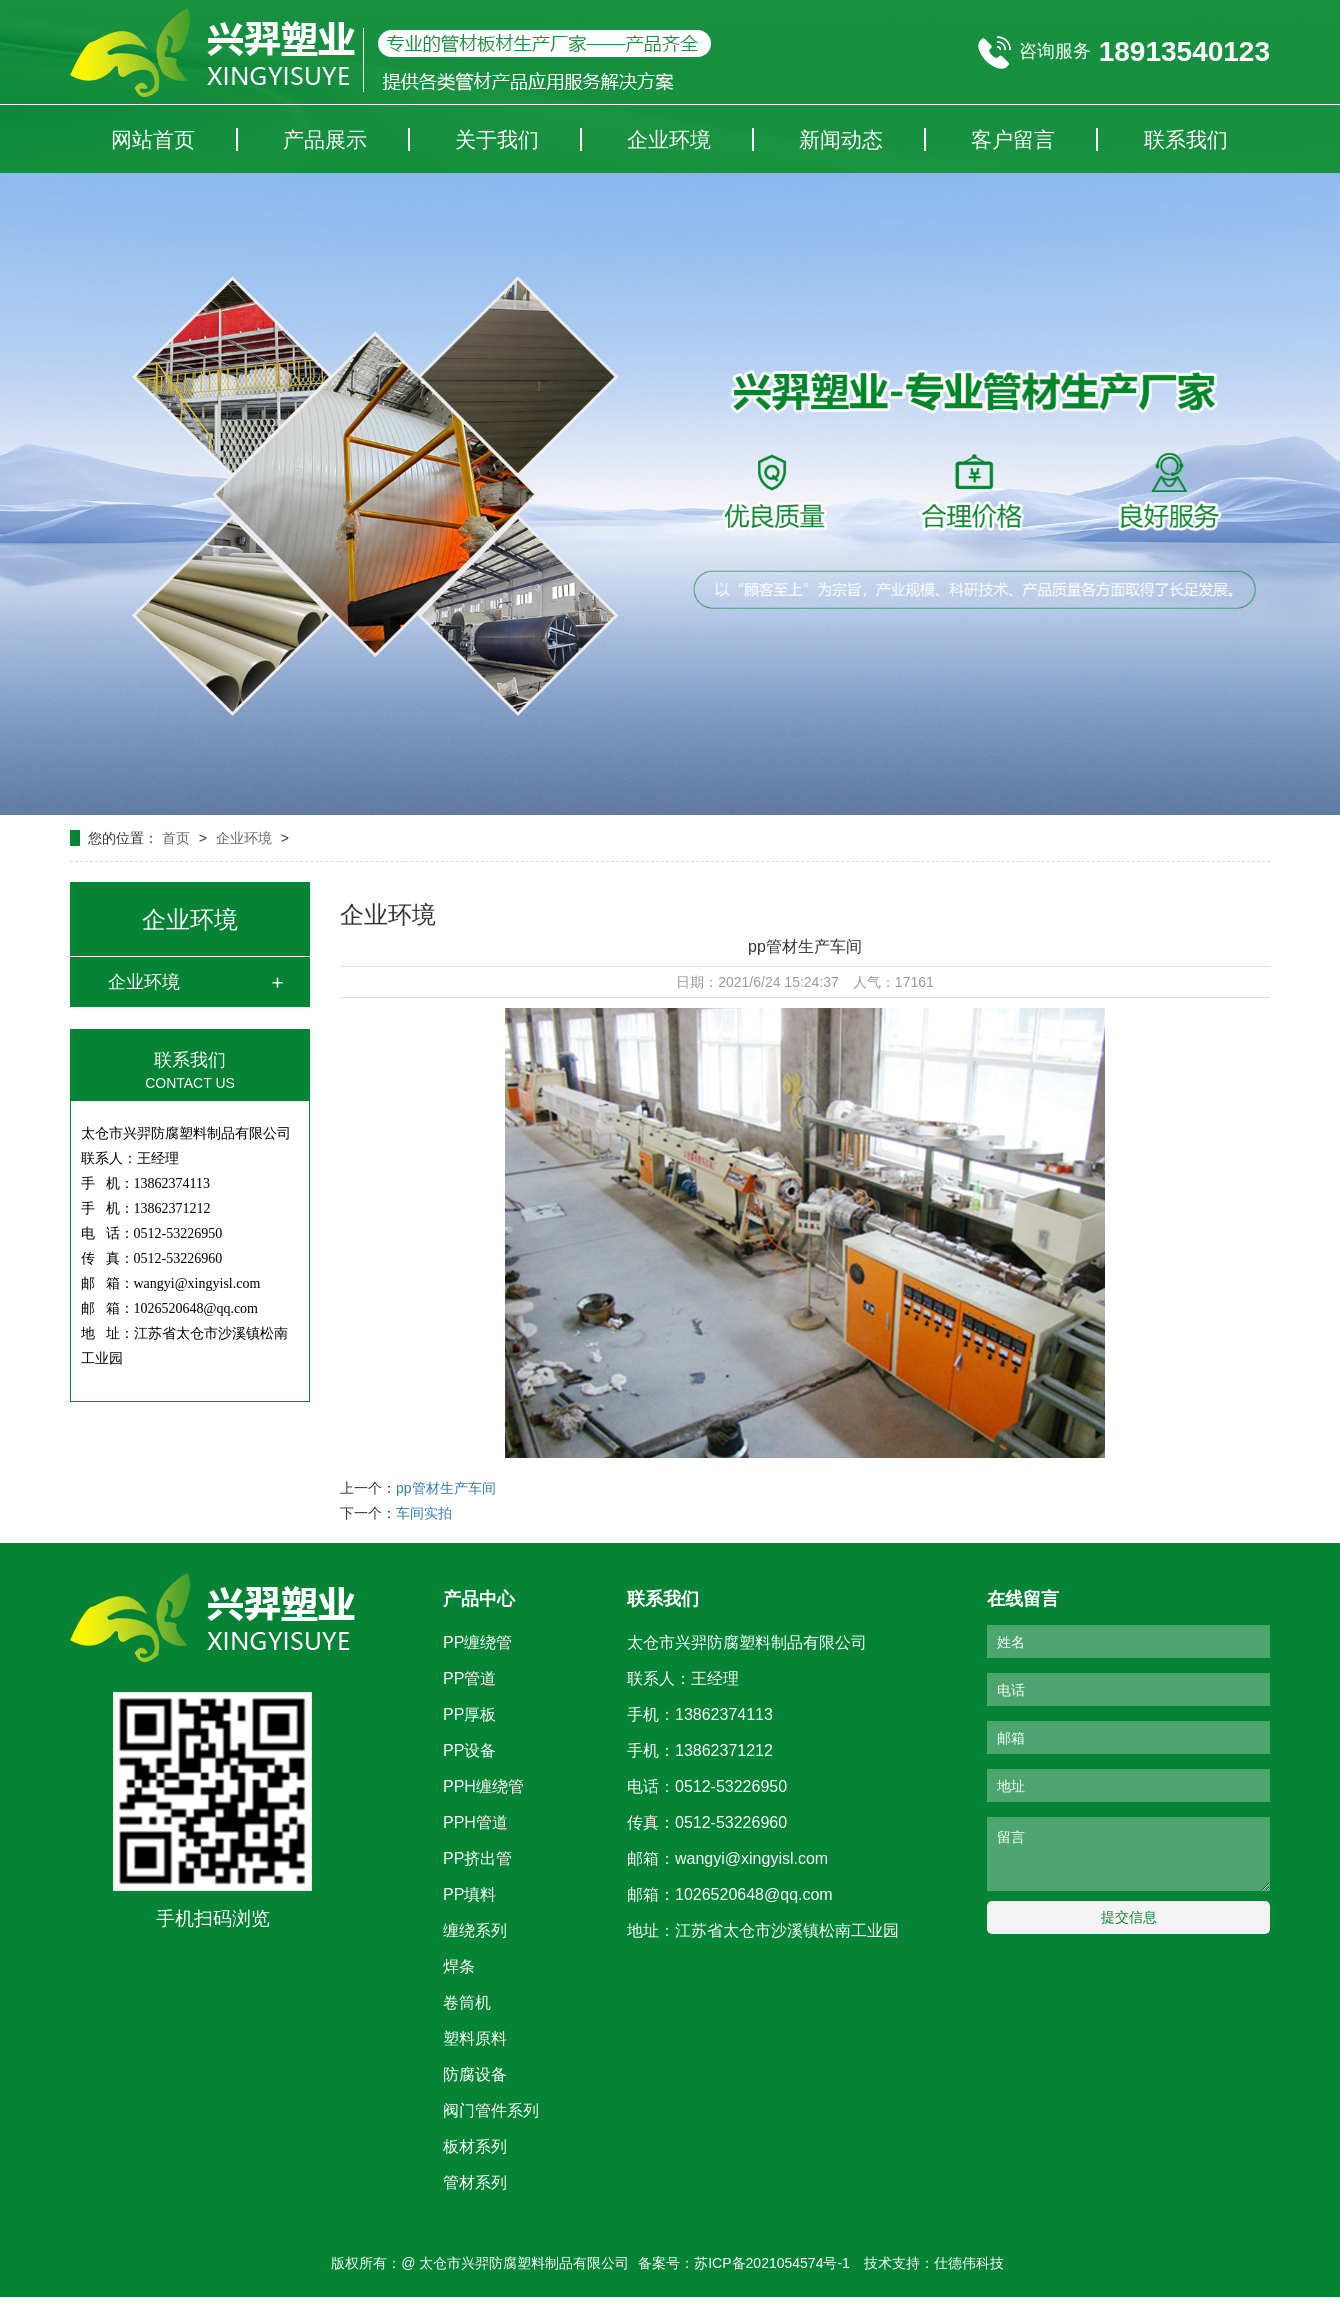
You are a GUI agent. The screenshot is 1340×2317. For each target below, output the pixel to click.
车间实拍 (424, 1513)
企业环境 (669, 139)
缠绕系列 (475, 1930)
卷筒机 (467, 2002)
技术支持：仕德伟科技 (934, 2263)
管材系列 (475, 2182)
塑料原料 (475, 2038)
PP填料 (469, 1894)
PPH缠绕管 (483, 1786)
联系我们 (1186, 139)
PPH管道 (475, 1822)
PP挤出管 (477, 1858)
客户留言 (1013, 139)
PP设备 (469, 1750)
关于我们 (497, 139)
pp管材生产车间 (446, 1488)
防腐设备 (475, 2074)
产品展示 (325, 139)
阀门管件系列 (491, 2110)
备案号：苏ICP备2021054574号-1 (744, 2263)
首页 (178, 838)
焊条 (459, 1966)
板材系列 (475, 2146)
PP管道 (469, 1678)
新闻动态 (841, 139)
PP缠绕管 (477, 1642)
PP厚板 (469, 1714)
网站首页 (153, 139)
